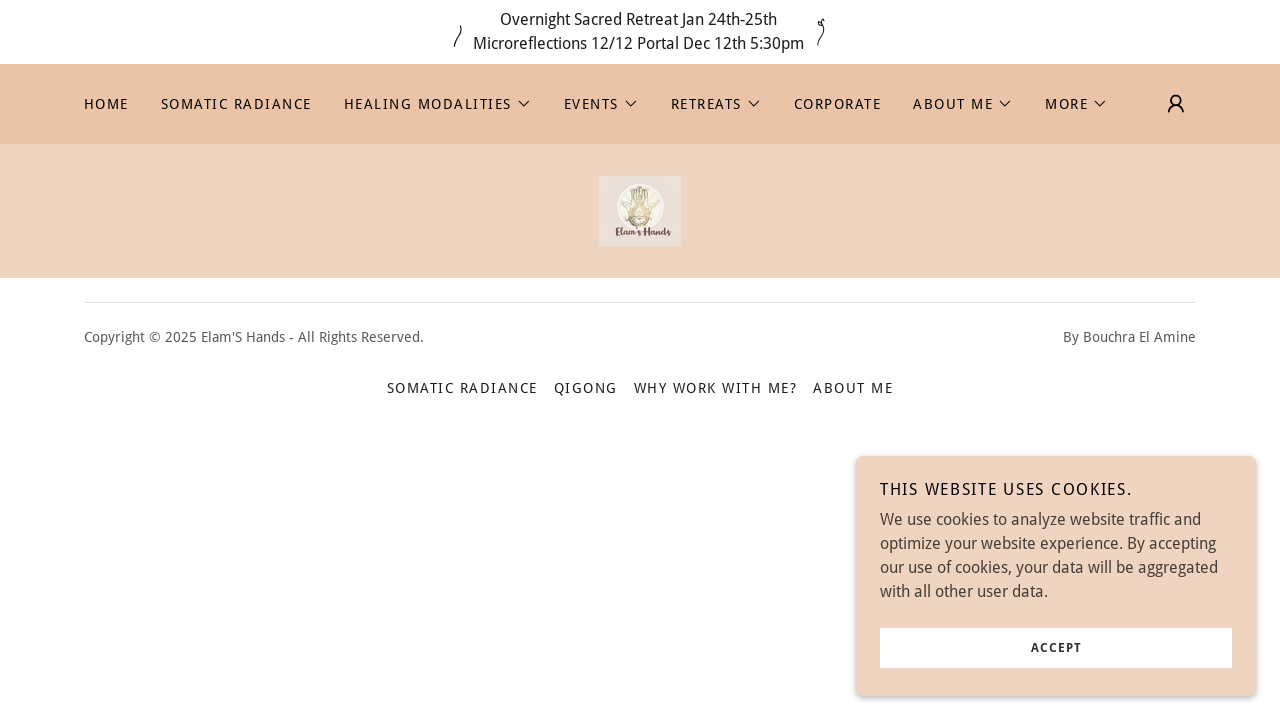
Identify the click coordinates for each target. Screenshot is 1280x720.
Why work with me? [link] (715, 388)
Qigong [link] (586, 388)
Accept (1056, 662)
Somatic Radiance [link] (236, 104)
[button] (438, 104)
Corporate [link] (837, 104)
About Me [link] (853, 388)
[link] (640, 209)
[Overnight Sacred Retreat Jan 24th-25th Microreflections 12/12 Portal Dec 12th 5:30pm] (640, 32)
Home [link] (106, 104)
